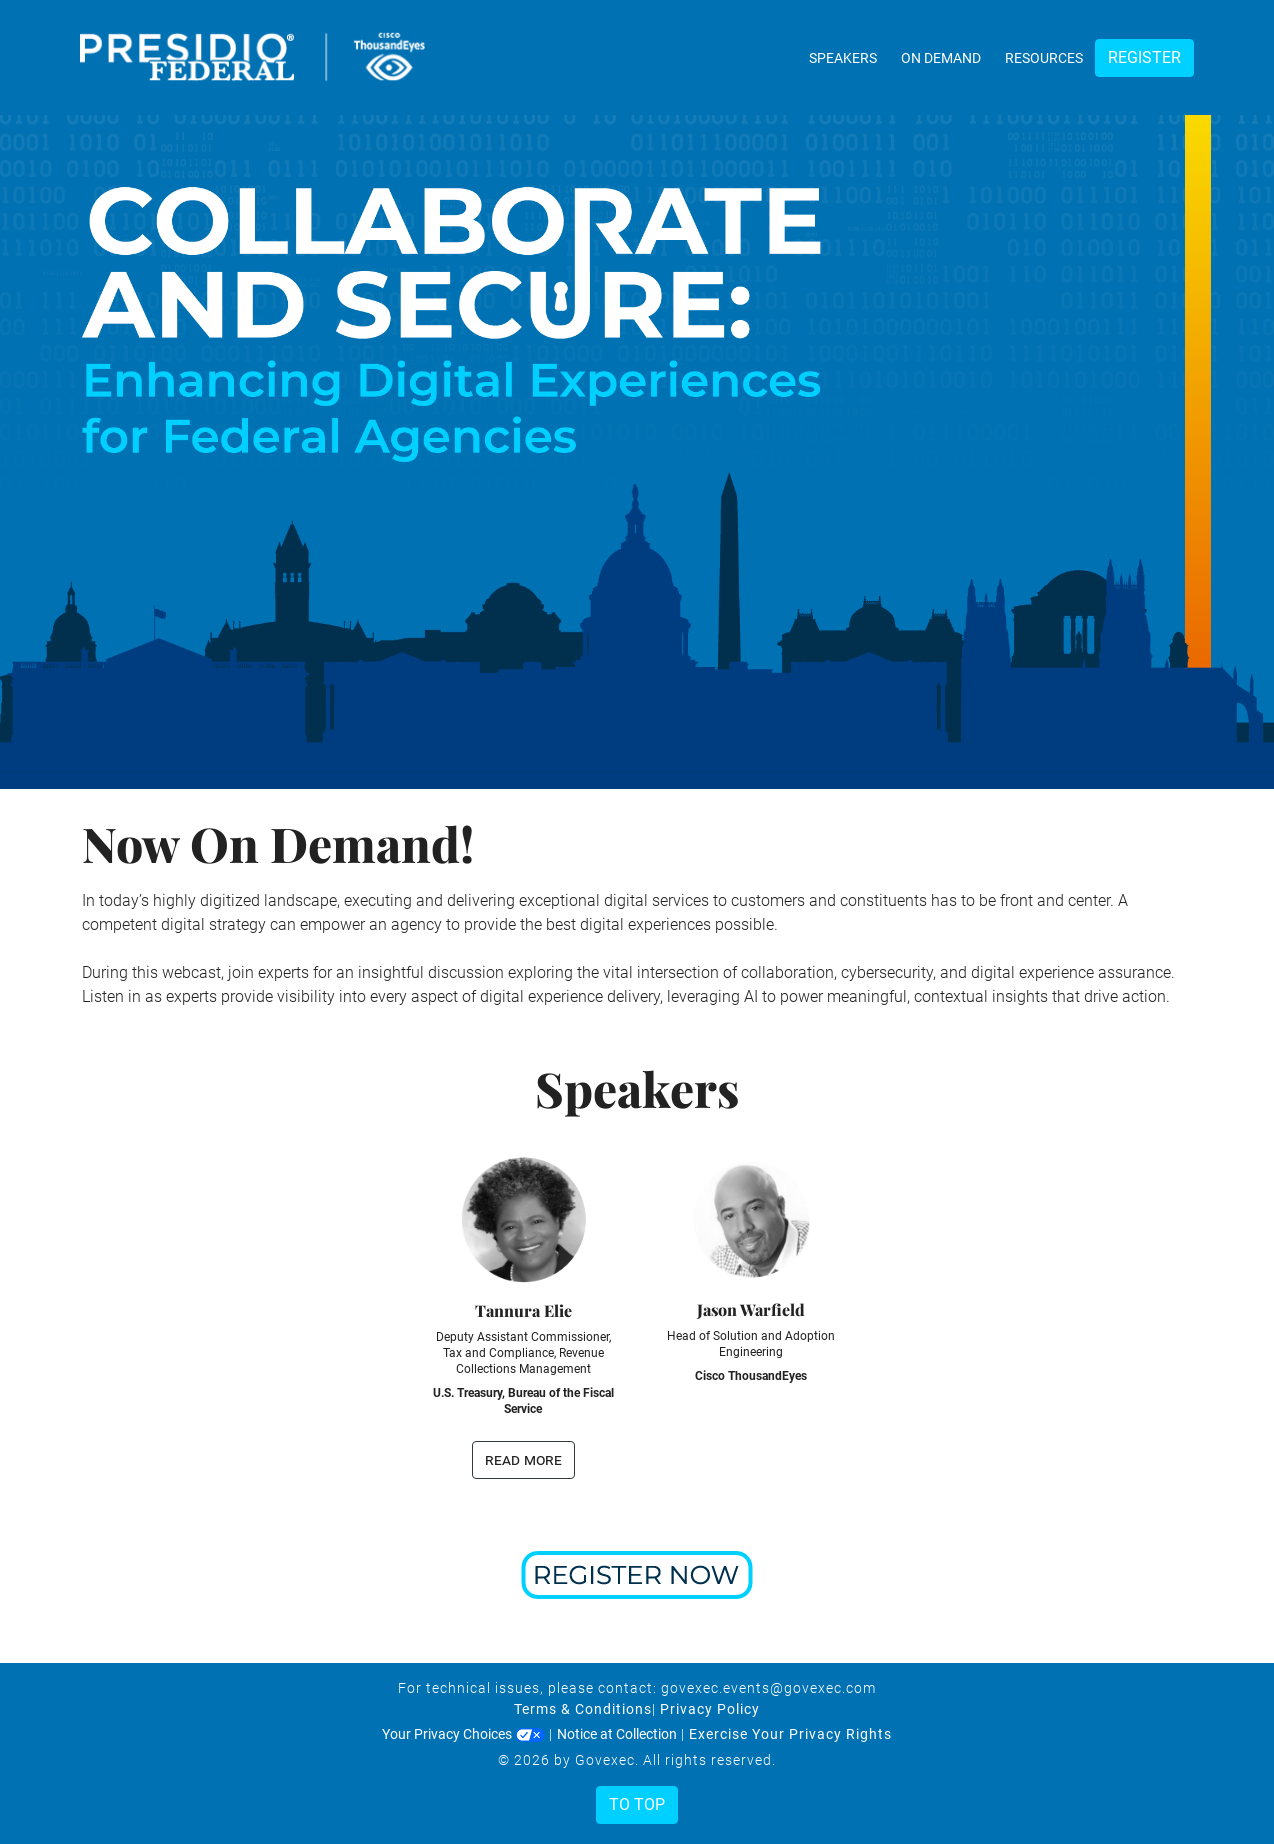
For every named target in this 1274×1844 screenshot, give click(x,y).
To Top (637, 1804)
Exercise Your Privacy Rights (790, 1734)
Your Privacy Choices (463, 1734)
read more (523, 1459)
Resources (1044, 58)
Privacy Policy (710, 1709)
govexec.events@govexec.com (768, 1688)
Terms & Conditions (583, 1709)
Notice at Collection (617, 1734)
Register (1144, 57)
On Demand (941, 58)
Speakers (843, 58)
